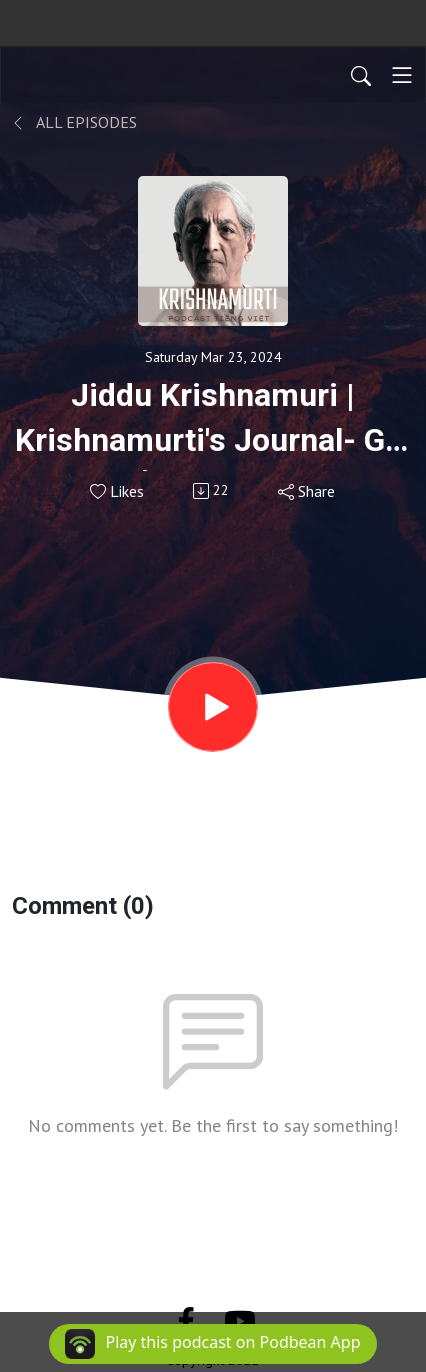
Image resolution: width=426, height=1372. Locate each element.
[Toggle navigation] (402, 75)
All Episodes (74, 122)
